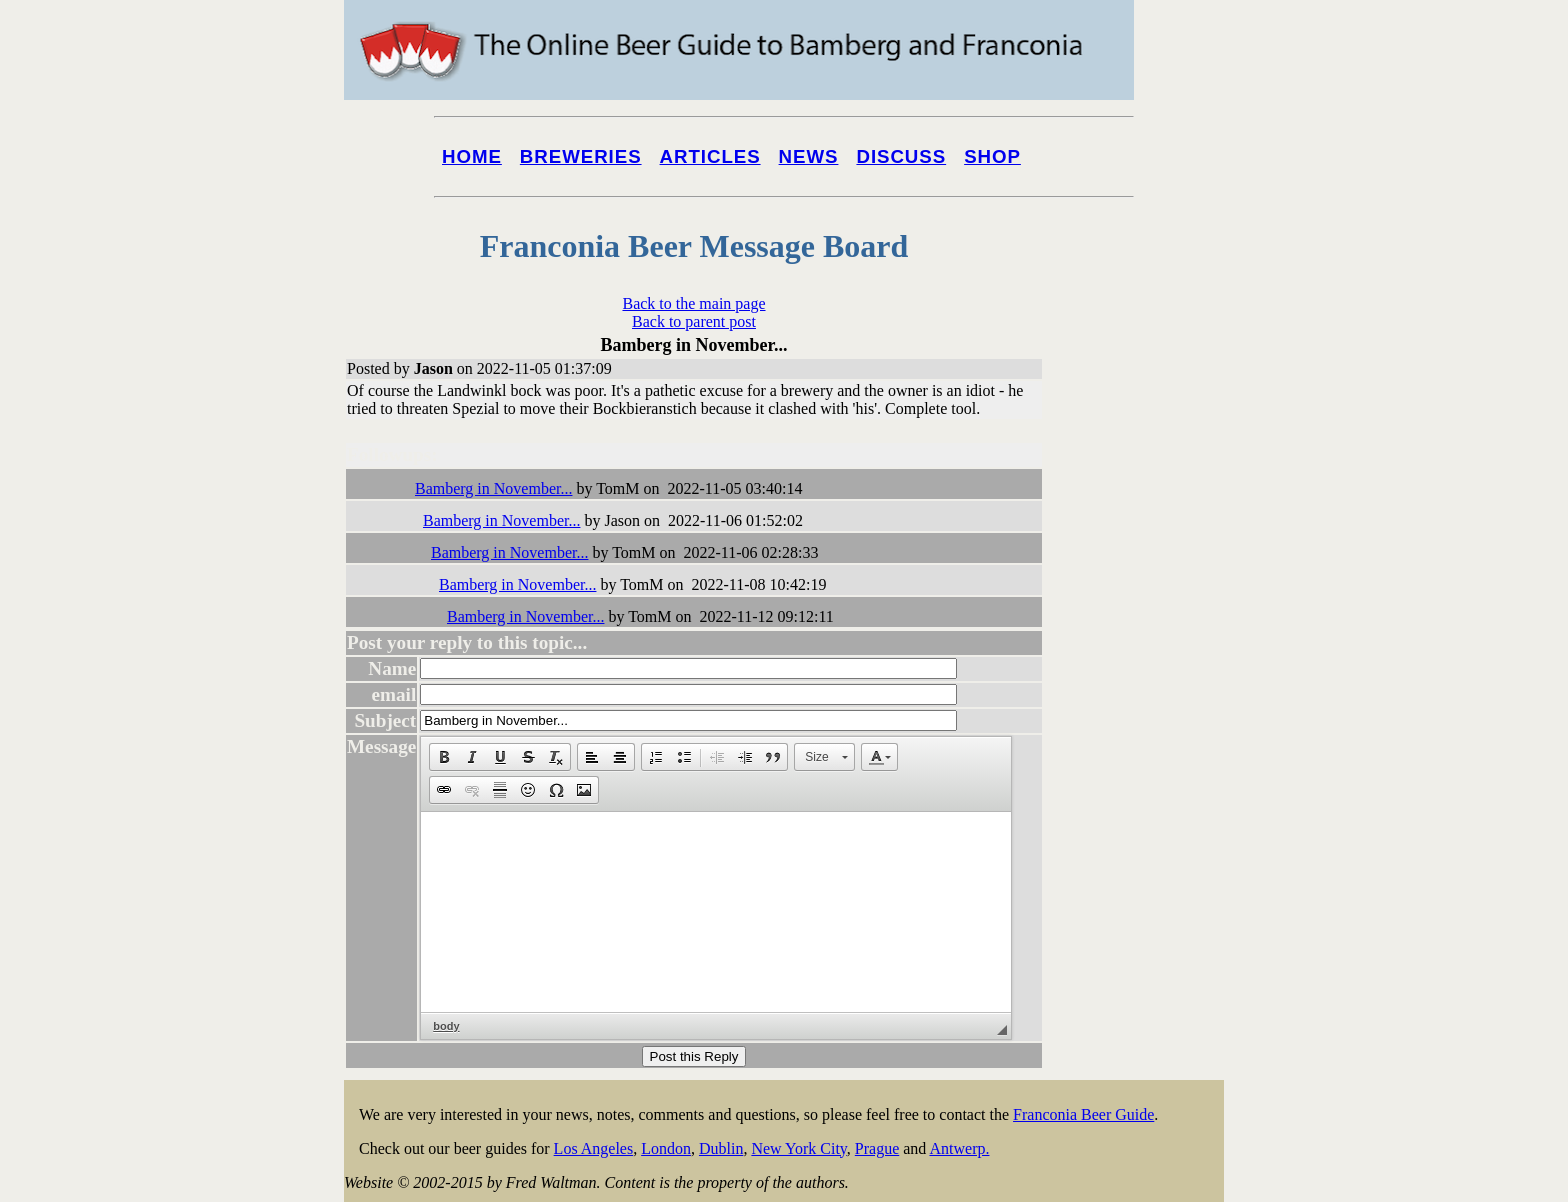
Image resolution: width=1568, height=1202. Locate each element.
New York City (798, 1148)
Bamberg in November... (493, 488)
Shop (992, 156)
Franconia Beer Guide (1083, 1114)
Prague (877, 1148)
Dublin (721, 1148)
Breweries (581, 156)
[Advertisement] (1144, 762)
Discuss (901, 156)
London (666, 1148)
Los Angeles (594, 1148)
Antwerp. (959, 1148)
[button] (444, 757)
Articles (710, 156)
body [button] (446, 1026)
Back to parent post (694, 321)
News (809, 156)
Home (472, 156)
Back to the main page (693, 303)
